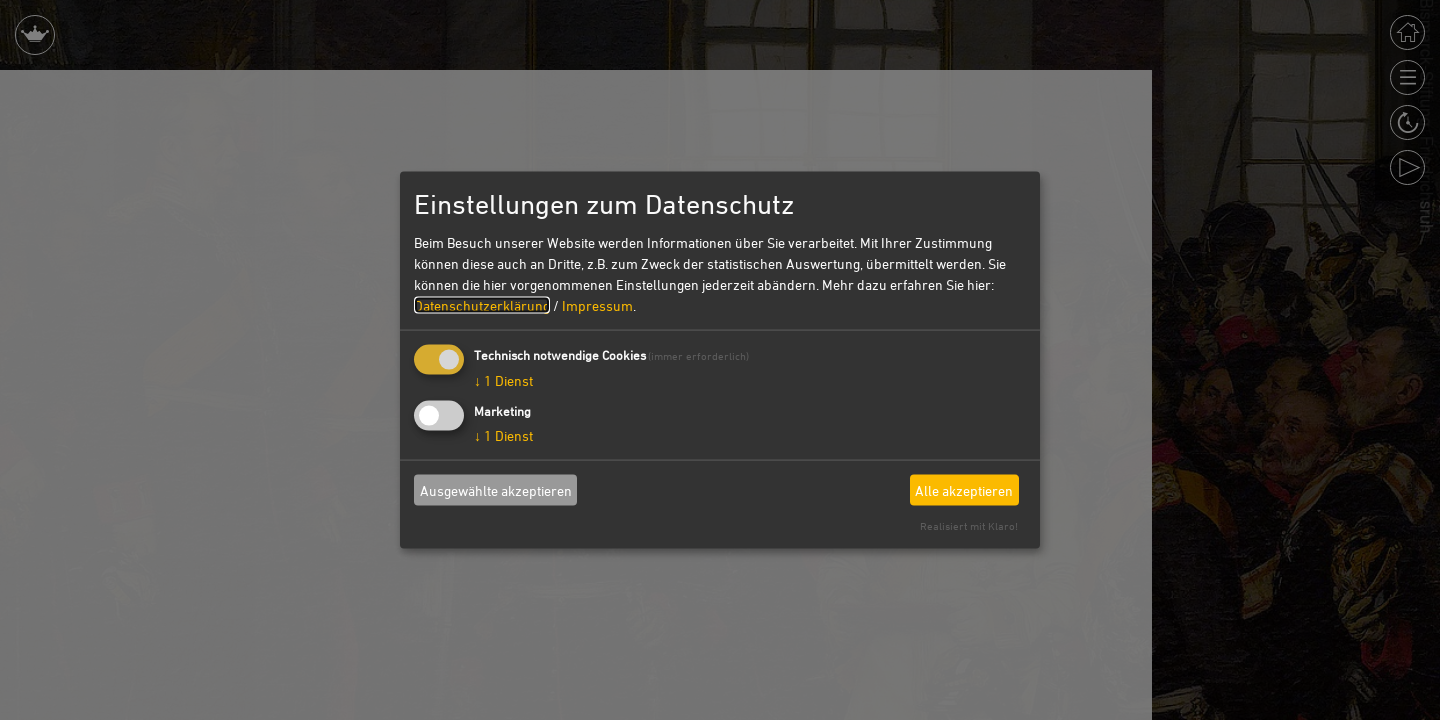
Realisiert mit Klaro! (969, 525)
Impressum (597, 305)
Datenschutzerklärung (482, 305)
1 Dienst (503, 380)
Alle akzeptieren (964, 489)
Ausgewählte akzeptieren (496, 489)
